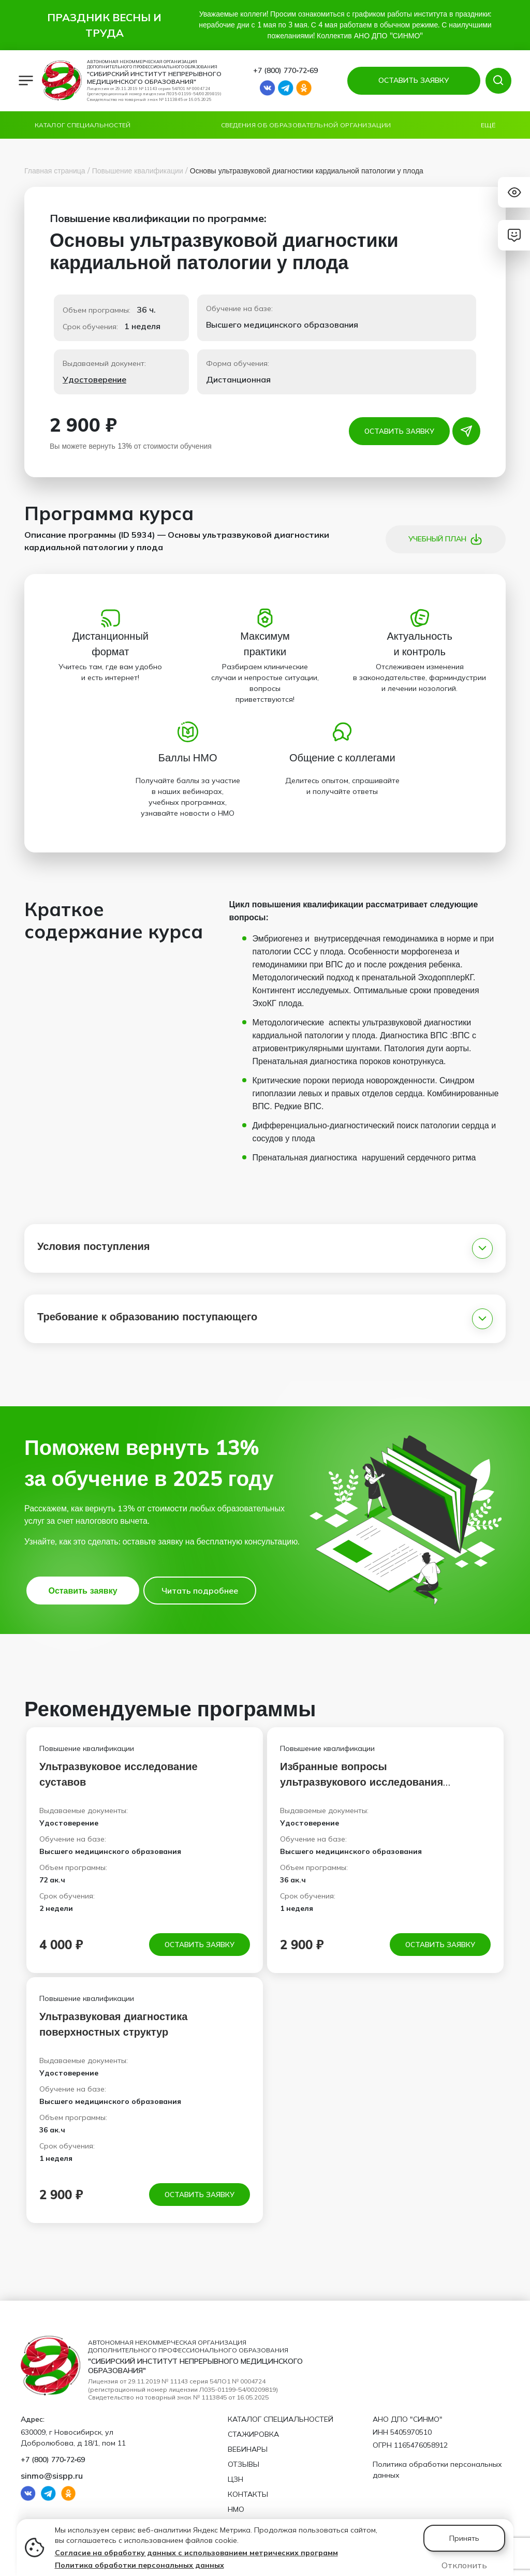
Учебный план (445, 539)
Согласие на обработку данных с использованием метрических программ (196, 2552)
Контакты (248, 2494)
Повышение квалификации (137, 170)
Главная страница (54, 170)
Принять (464, 2538)
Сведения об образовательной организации (306, 125)
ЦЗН (235, 2479)
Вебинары (248, 2449)
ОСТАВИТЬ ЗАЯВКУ (412, 80)
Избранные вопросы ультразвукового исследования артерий (361, 1782)
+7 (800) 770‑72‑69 (285, 70)
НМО (236, 2509)
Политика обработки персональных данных (139, 2565)
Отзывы (243, 2464)
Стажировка (253, 2434)
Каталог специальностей (83, 125)
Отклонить (464, 2565)
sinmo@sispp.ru (52, 2475)
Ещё (488, 125)
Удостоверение (94, 379)
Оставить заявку (399, 431)
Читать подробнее (199, 1590)
